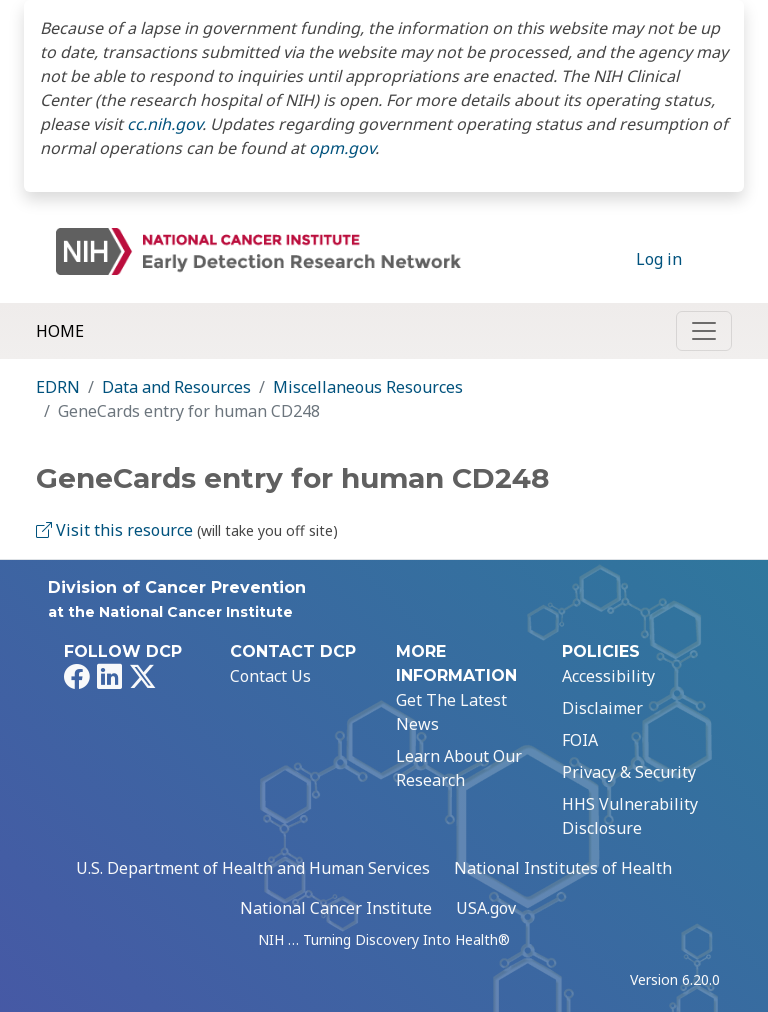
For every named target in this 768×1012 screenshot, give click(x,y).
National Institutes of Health (563, 868)
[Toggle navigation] (704, 331)
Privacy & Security (629, 772)
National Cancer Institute (336, 908)
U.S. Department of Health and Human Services (253, 868)
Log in (659, 259)
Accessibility (608, 676)
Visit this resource (114, 530)
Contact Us (270, 676)
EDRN (58, 387)
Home (60, 331)
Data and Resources (176, 387)
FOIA (580, 740)
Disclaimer (602, 708)
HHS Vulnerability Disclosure (630, 816)
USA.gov (486, 908)
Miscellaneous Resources (368, 387)
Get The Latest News (451, 712)
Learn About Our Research (459, 768)
